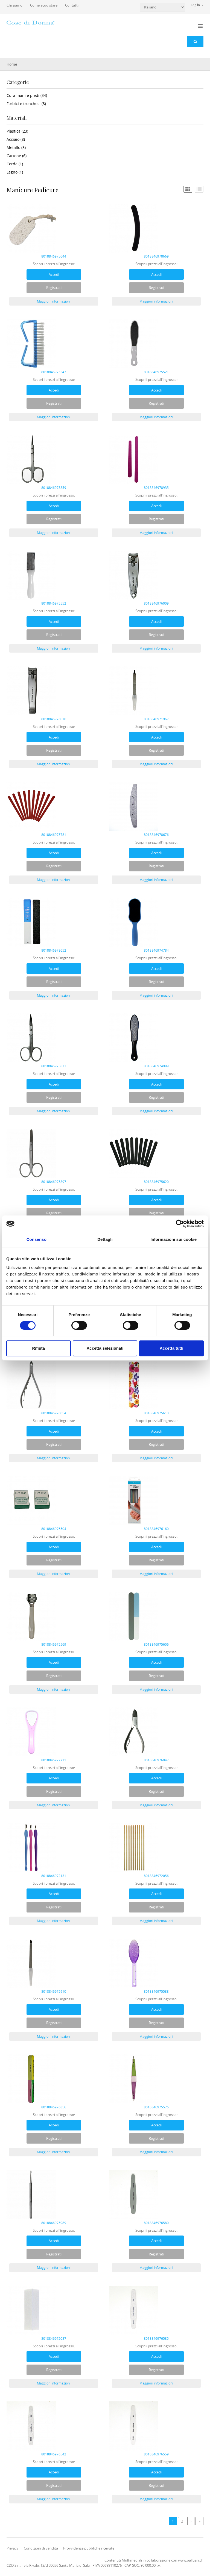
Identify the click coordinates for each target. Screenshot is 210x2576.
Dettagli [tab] (105, 1239)
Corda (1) (15, 163)
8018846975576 (156, 2107)
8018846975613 (156, 1413)
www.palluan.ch (190, 2560)
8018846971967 (156, 719)
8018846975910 (53, 1991)
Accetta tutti (171, 1348)
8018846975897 (53, 1181)
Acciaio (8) (16, 139)
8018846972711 (53, 1760)
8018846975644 (53, 256)
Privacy (12, 2548)
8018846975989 (53, 2223)
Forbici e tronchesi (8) (26, 103)
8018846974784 (156, 950)
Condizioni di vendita (41, 2548)
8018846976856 (53, 2107)
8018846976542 (53, 2454)
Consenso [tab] (36, 1239)
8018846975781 (53, 834)
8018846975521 (156, 372)
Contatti (71, 5)
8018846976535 (156, 2338)
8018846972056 (156, 1875)
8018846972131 (53, 1875)
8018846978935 (156, 487)
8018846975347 (53, 372)
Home (12, 64)
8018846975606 (156, 1644)
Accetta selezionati (104, 1348)
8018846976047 (156, 1760)
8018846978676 (156, 834)
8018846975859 (53, 487)
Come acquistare (43, 5)
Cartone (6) (17, 155)
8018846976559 (156, 2454)
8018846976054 (53, 1413)
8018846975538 (156, 1991)
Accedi (54, 274)
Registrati (54, 287)
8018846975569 (53, 1644)
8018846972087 (53, 2338)
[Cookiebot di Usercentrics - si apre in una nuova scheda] (180, 1224)
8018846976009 (156, 603)
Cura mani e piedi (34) (27, 95)
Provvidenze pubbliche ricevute (88, 2548)
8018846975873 (53, 1066)
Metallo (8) (16, 147)
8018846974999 (156, 1066)
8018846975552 (53, 603)
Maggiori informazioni (54, 301)
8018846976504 (53, 1528)
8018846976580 (156, 2223)
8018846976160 (156, 1528)
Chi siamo (14, 5)
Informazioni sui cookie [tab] (173, 1239)
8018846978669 (156, 256)
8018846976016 (53, 719)
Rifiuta (38, 1348)
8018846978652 (53, 950)
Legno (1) (15, 172)
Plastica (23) (17, 131)
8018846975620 (156, 1181)
